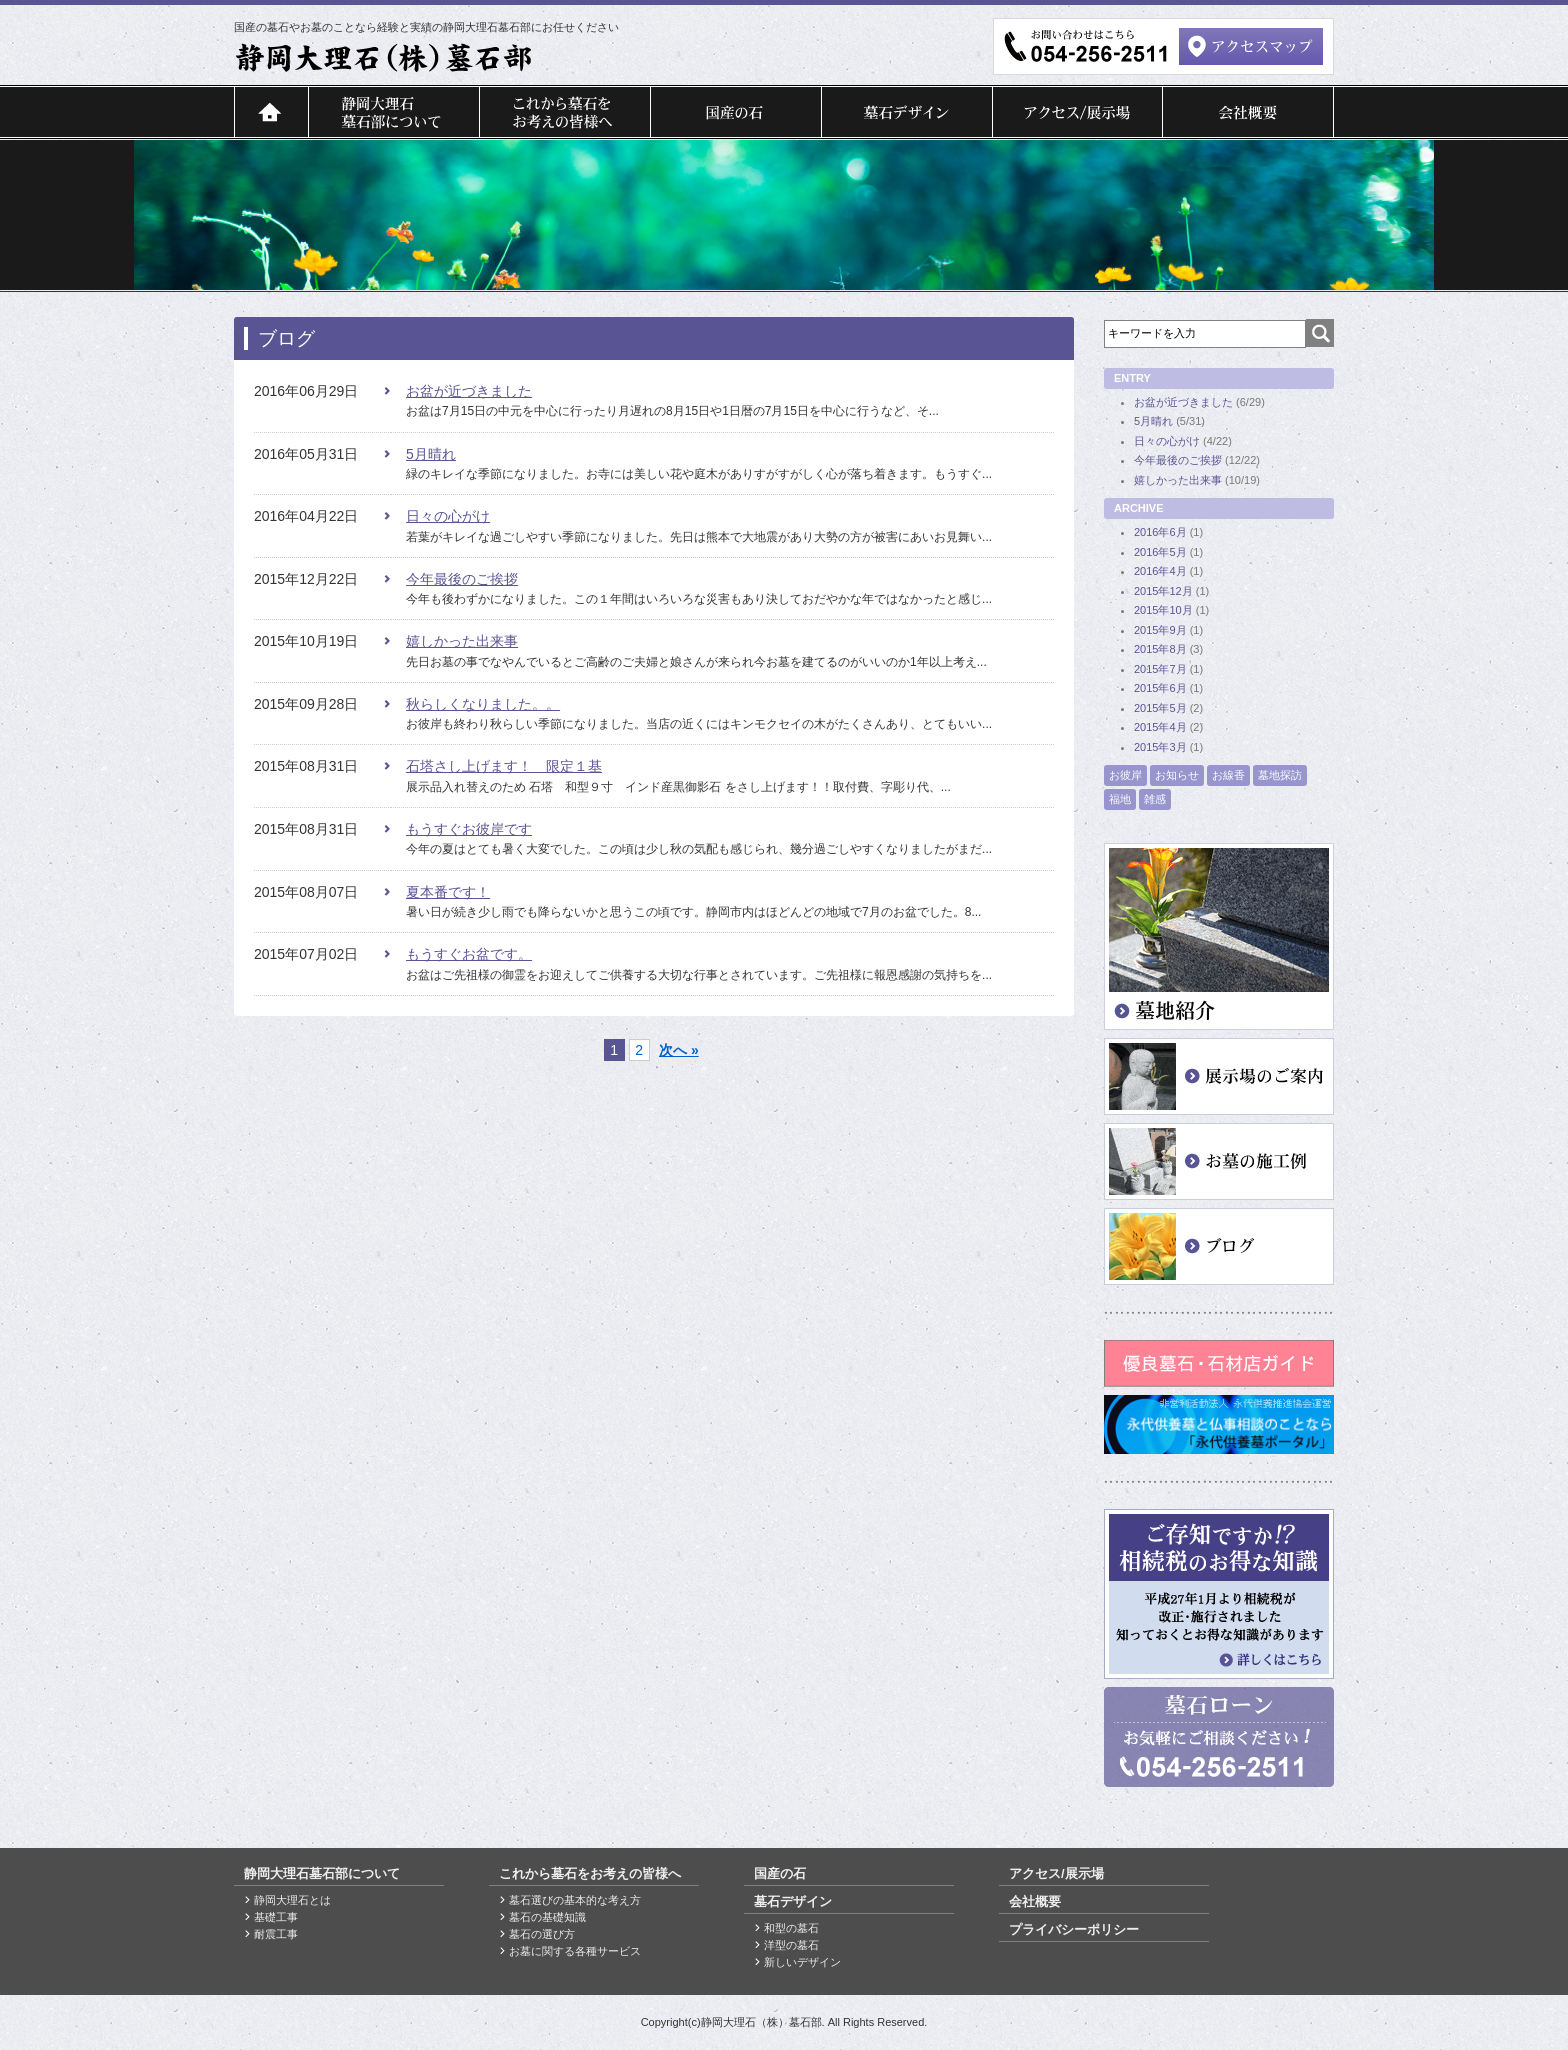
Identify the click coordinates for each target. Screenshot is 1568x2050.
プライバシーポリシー (1074, 1929)
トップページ (271, 112)
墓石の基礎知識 (547, 1917)
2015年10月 (1163, 610)
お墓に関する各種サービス (575, 1951)
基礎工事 (276, 1917)
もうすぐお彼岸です (469, 829)
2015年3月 (1160, 747)
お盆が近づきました (469, 391)
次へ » (679, 1050)
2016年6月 (1160, 532)
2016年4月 (1160, 571)
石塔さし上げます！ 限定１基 (504, 766)
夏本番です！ (448, 892)
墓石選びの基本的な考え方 (575, 1900)
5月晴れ (431, 454)
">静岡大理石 (384, 58)
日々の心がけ (448, 516)
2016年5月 (1160, 552)
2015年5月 (1160, 708)
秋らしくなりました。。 (483, 704)
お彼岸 (1125, 775)
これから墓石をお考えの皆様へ (564, 112)
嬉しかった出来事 (462, 641)
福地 (1120, 799)
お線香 (1228, 775)
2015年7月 (1160, 669)
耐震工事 (276, 1934)
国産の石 (735, 112)
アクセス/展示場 (1077, 112)
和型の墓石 (791, 1928)
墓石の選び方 (542, 1934)
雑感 (1155, 799)
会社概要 (1248, 112)
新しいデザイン (802, 1962)
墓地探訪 (1280, 775)
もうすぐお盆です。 (469, 954)
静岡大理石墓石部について (393, 112)
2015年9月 (1160, 630)
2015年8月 (1160, 649)
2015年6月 (1160, 688)
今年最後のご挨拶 (462, 579)
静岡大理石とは (292, 1900)
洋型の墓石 (791, 1945)
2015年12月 (1163, 591)
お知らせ (1177, 775)
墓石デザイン (906, 112)
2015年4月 (1160, 727)
